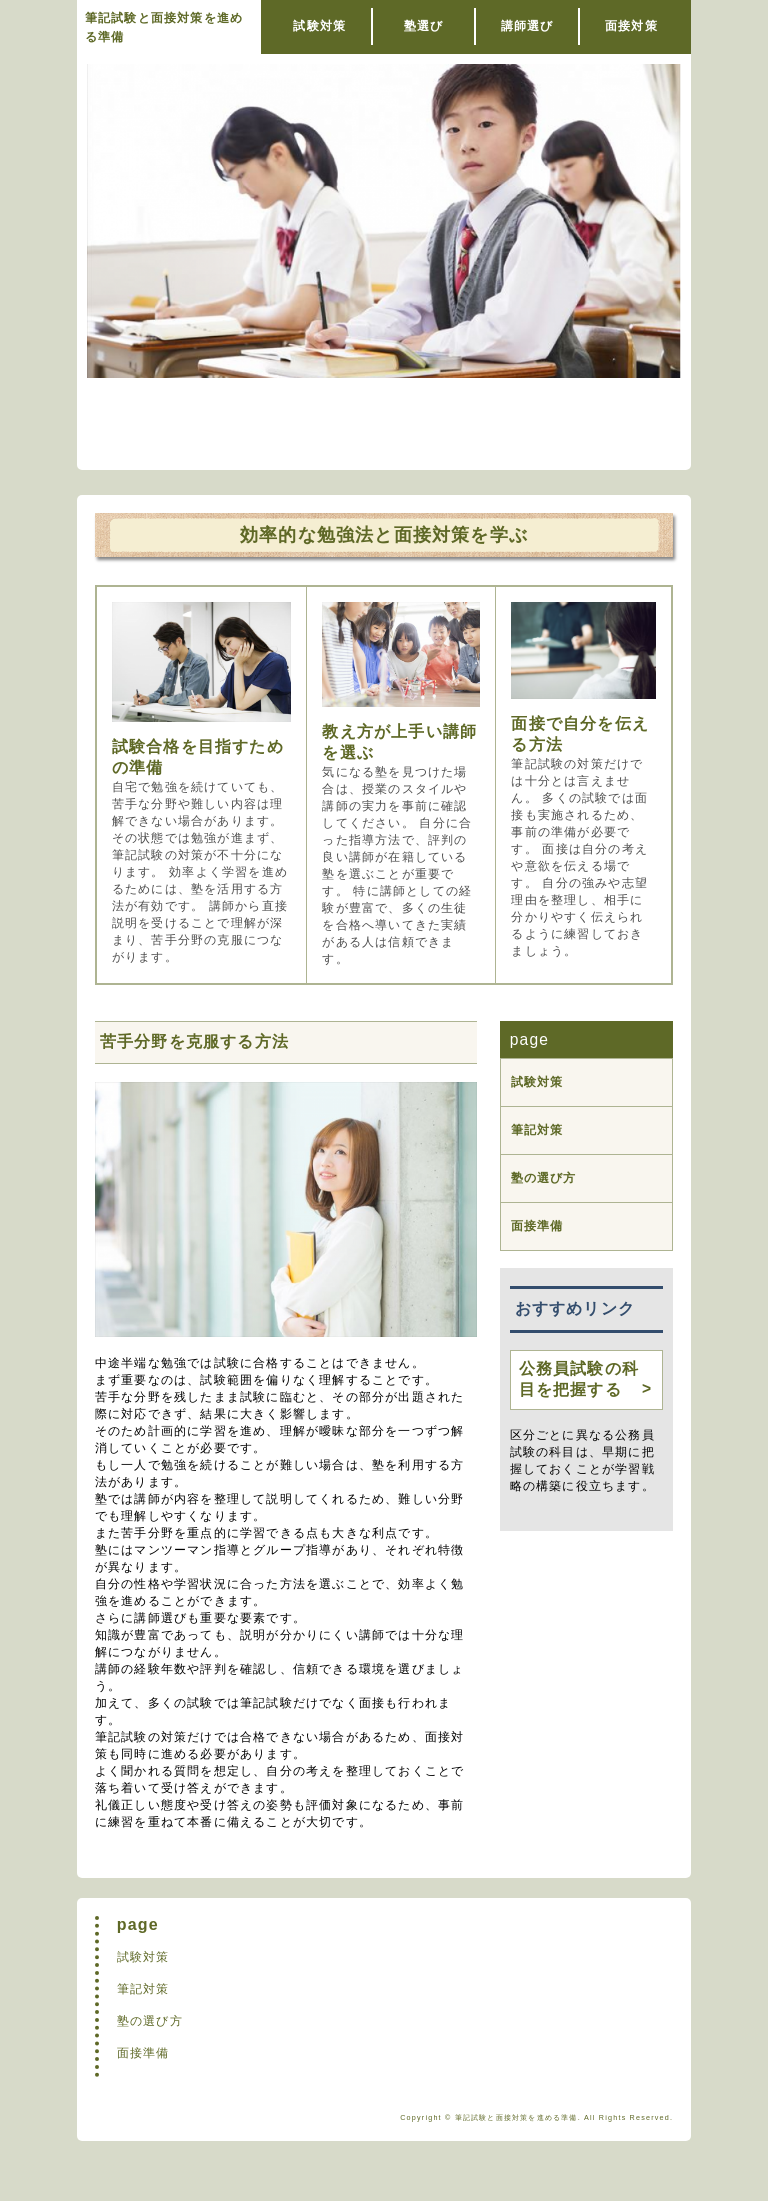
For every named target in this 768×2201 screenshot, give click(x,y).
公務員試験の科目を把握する (579, 1379)
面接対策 (631, 26)
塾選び (424, 26)
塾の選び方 (544, 1178)
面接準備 (537, 1226)
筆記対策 (537, 1130)
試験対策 (319, 26)
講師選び (527, 26)
